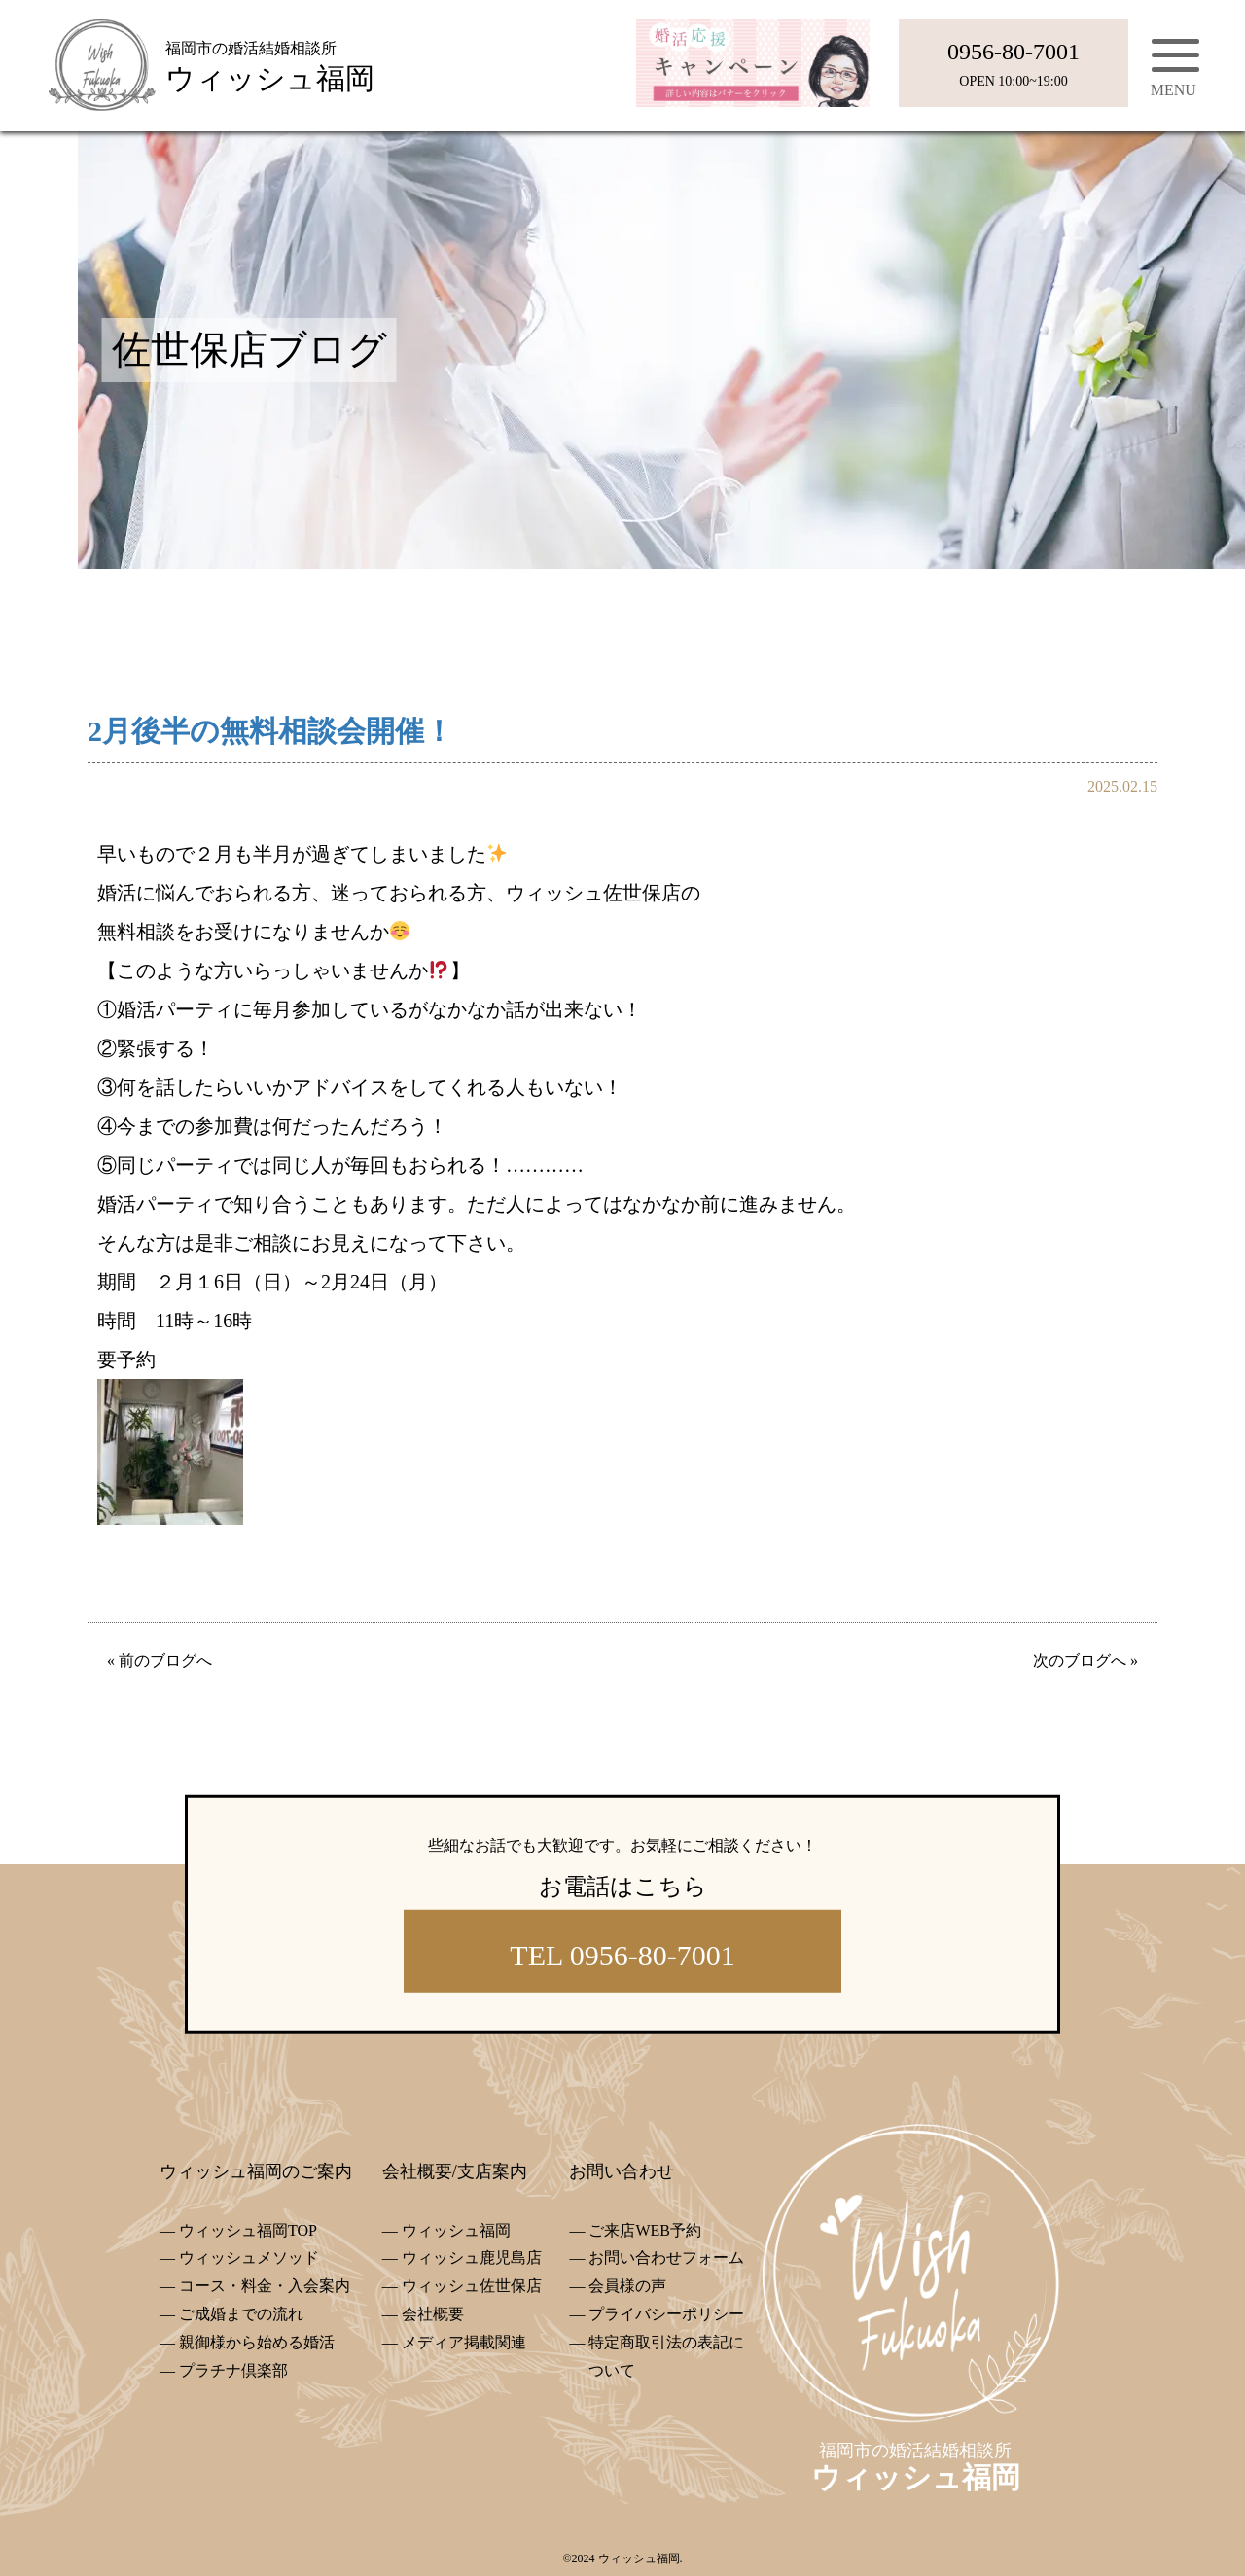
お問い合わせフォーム (666, 2257)
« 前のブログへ (159, 1660)
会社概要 (433, 2314)
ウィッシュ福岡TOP (248, 2230)
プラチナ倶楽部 (233, 2370)
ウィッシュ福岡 (456, 2230)
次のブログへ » (1085, 1660)
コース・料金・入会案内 (264, 2285)
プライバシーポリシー (666, 2314)
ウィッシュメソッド (249, 2257)
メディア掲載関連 (464, 2342)
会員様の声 (627, 2285)
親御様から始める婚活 (257, 2342)
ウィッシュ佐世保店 (472, 2285)
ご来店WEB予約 (644, 2230)
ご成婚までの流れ (241, 2314)
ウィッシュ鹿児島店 (472, 2257)
